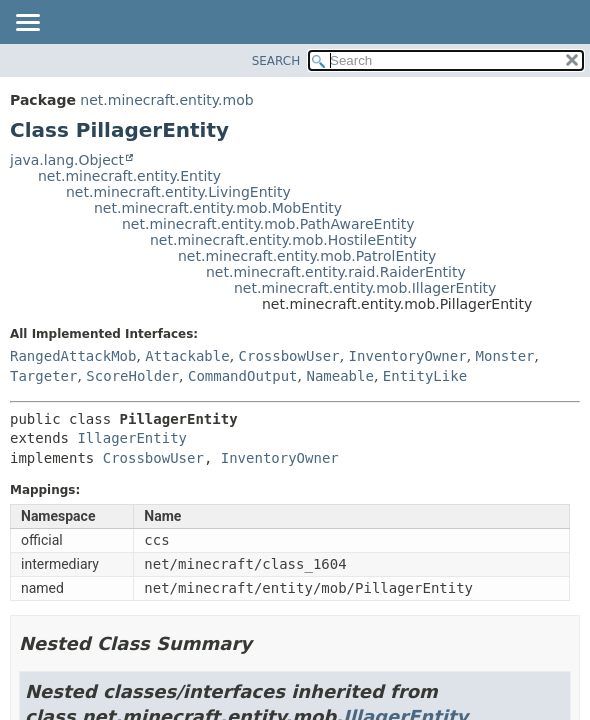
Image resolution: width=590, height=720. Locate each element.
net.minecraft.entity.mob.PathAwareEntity (268, 224)
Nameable (339, 376)
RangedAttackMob (73, 356)
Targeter (43, 376)
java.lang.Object (67, 160)
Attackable (187, 356)
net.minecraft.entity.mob (166, 100)
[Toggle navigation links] (27, 24)
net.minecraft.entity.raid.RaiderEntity (336, 272)
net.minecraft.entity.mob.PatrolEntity (307, 256)
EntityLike (425, 376)
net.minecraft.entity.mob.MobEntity (218, 208)
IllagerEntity (132, 438)
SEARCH (276, 61)
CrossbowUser (289, 356)
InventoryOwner (408, 356)
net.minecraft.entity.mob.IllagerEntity (365, 288)
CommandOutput (243, 376)
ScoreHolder (132, 376)
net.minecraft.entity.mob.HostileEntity (283, 240)
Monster (505, 356)
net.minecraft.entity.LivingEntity (178, 192)
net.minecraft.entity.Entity (129, 176)
